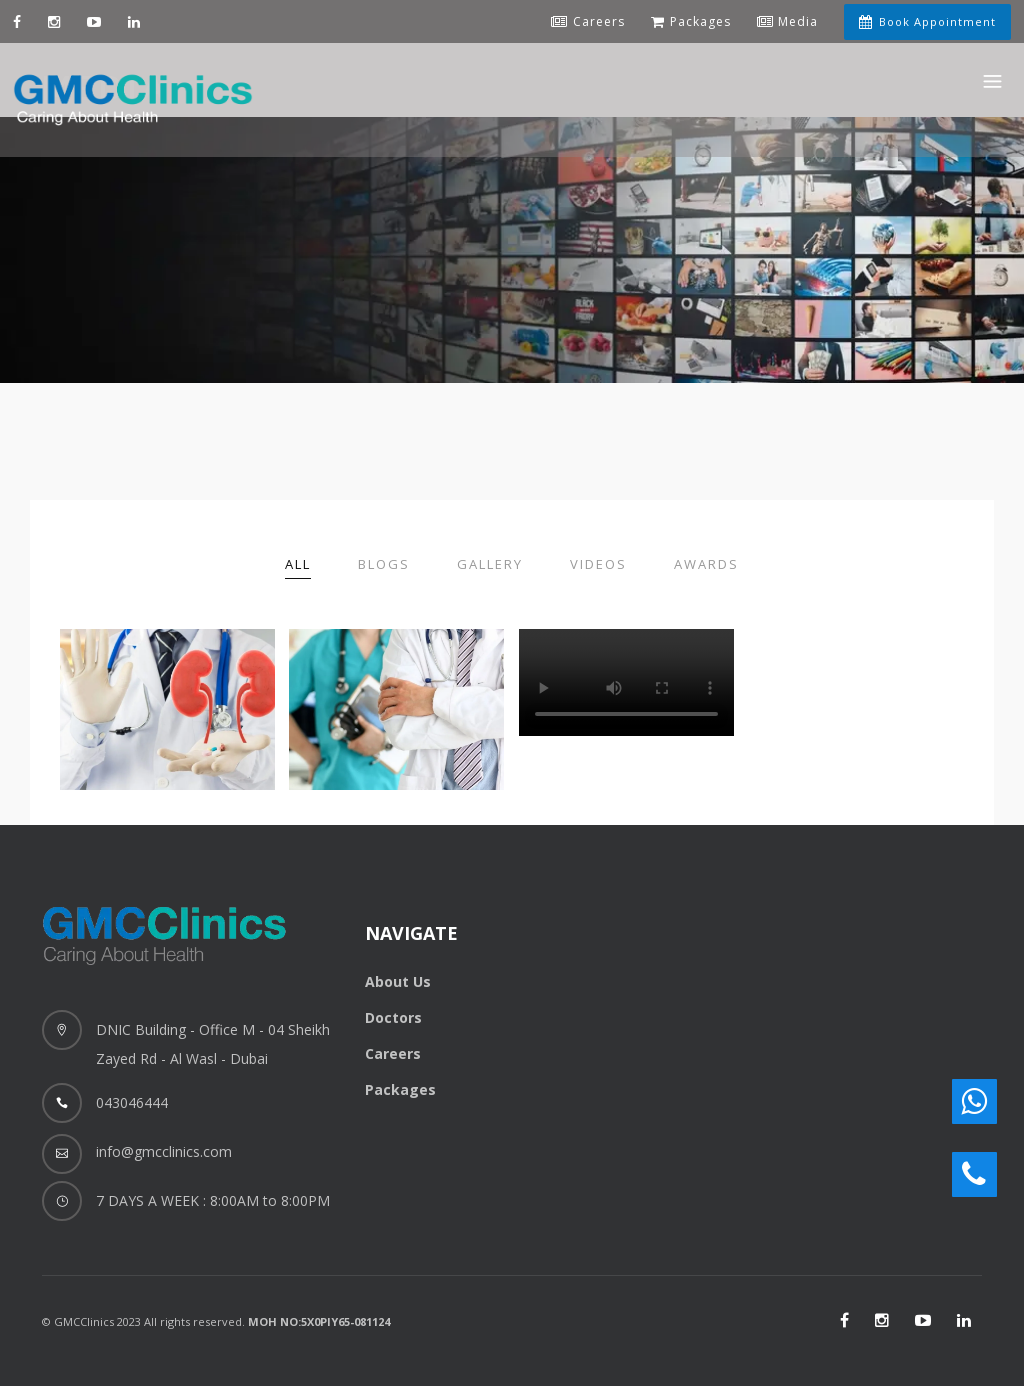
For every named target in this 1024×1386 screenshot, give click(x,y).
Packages (400, 1089)
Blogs (384, 564)
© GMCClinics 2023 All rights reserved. (216, 1321)
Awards (706, 564)
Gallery (490, 564)
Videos (598, 564)
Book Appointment (927, 21)
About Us (398, 981)
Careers (393, 1053)
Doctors (393, 1017)
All (298, 564)
